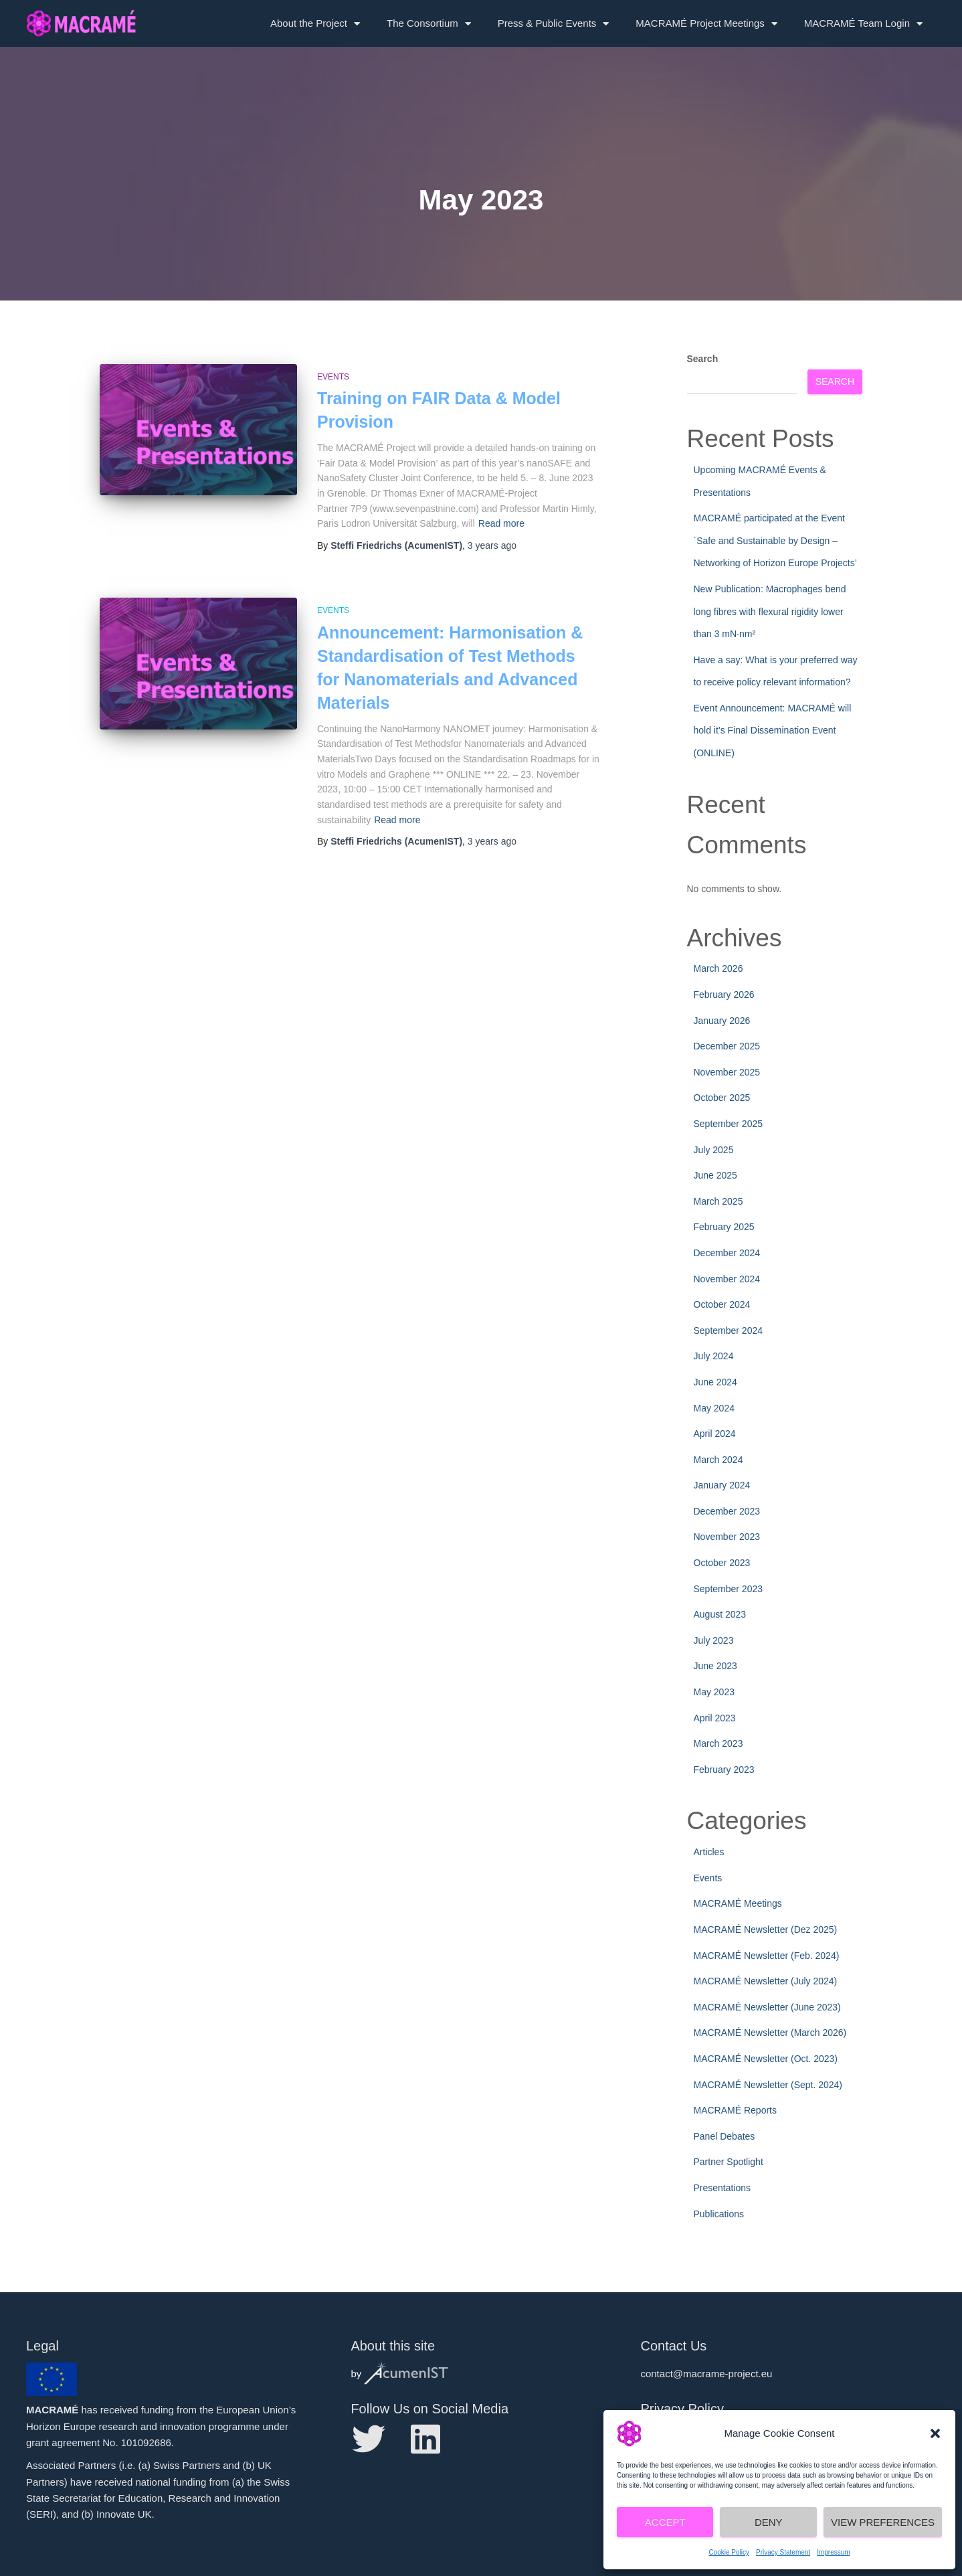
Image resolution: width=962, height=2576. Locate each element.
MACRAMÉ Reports (735, 2110)
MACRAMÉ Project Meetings (706, 23)
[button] (935, 2433)
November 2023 (727, 1536)
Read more (501, 523)
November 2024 (727, 1279)
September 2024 (728, 1330)
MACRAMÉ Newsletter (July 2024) (766, 1981)
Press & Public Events (553, 23)
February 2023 (724, 1769)
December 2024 (727, 1253)
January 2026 (722, 1020)
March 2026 (718, 968)
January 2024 (722, 1485)
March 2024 (718, 1459)
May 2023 (714, 1692)
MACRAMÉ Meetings (738, 1903)
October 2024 (722, 1304)
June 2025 (715, 1175)
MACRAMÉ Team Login (863, 23)
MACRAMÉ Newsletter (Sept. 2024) (768, 2084)
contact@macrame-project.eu (706, 2373)
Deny (769, 2522)
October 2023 (722, 1562)
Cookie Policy (728, 2552)
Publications (719, 2214)
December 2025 (727, 1046)
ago (492, 545)
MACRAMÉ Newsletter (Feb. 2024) (767, 1955)
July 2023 (714, 1640)
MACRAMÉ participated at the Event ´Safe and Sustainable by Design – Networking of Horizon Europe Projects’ (775, 540)
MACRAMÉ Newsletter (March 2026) (770, 2032)
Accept (665, 2522)
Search (702, 358)
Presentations (722, 2187)
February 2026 (724, 994)
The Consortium (429, 23)
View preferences (883, 2522)
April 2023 (715, 1718)
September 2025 (728, 1123)
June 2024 (715, 1382)
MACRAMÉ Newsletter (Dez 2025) (766, 1929)
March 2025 (718, 1201)
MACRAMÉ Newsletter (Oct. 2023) (766, 2058)
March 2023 (718, 1743)
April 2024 (715, 1433)
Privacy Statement (783, 2552)
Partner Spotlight (728, 2161)
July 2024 (714, 1356)
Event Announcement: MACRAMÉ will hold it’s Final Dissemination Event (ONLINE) (773, 730)
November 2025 (727, 1072)
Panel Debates (724, 2136)
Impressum (833, 2552)
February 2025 (724, 1226)
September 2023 (728, 1588)
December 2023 (727, 1511)
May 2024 (714, 1408)
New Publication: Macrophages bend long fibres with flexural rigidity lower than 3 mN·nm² (770, 611)
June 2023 (715, 1665)
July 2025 (714, 1149)
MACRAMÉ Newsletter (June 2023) (767, 2007)
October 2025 (722, 1097)
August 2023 (720, 1614)
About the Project (315, 23)
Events (333, 376)
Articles (709, 1852)
